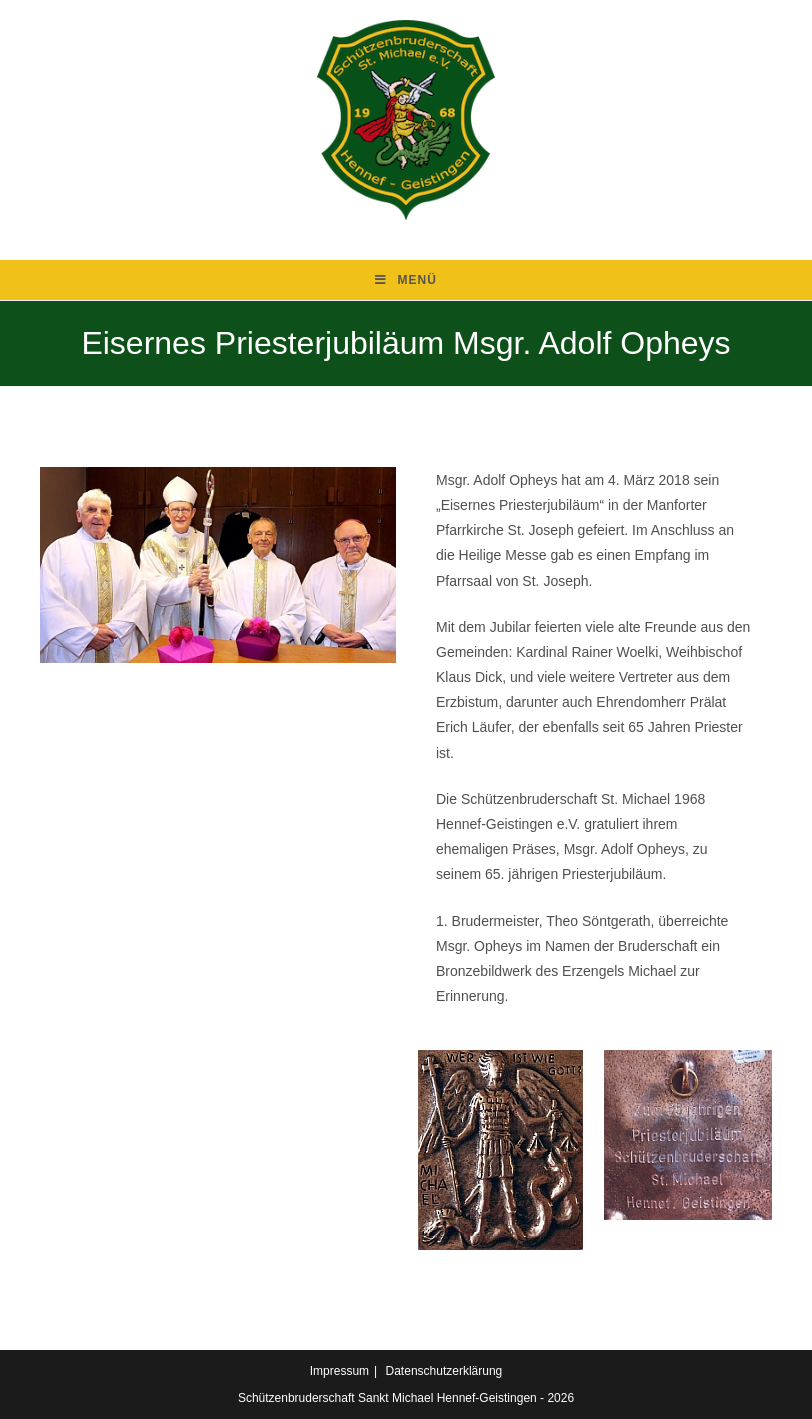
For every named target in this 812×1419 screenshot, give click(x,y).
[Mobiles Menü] (406, 280)
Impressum (339, 1371)
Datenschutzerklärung (444, 1371)
